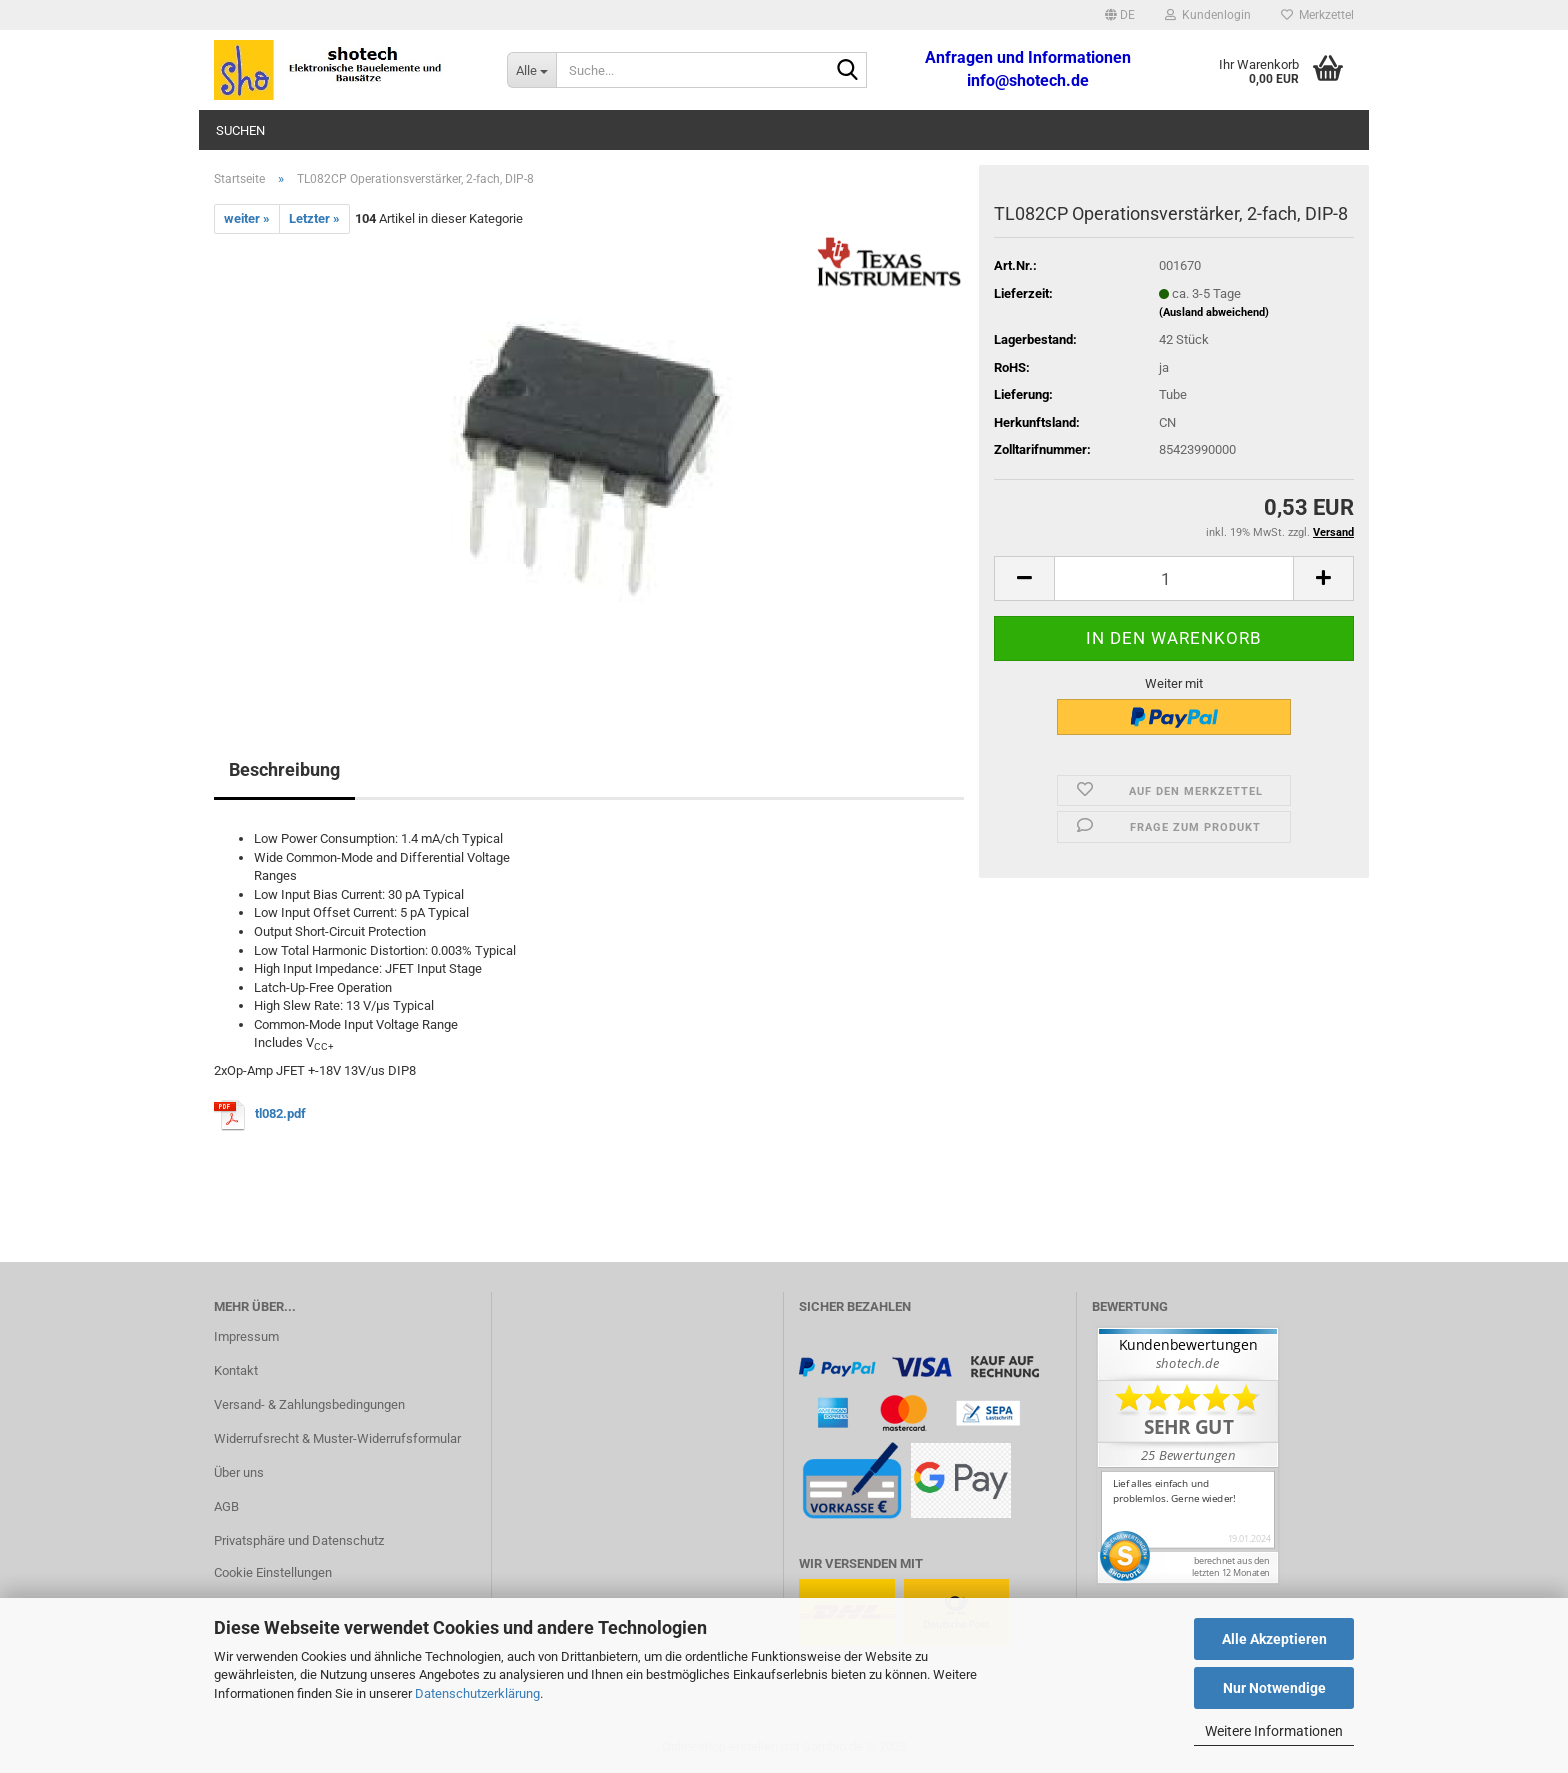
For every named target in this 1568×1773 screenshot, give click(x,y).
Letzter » (314, 218)
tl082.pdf (280, 1113)
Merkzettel (1317, 15)
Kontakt (236, 1370)
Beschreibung (284, 769)
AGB (226, 1506)
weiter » (247, 218)
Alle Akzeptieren (1274, 1639)
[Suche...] (531, 70)
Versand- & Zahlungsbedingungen (309, 1404)
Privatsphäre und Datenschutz (299, 1540)
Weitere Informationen (1274, 1731)
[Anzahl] (1174, 578)
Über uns (239, 1472)
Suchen (240, 130)
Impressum (246, 1336)
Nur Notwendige (1274, 1688)
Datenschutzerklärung (477, 1693)
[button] (1120, 15)
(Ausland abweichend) (1214, 312)
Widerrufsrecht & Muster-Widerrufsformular (337, 1438)
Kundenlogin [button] (1208, 15)
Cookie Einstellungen (273, 1572)
